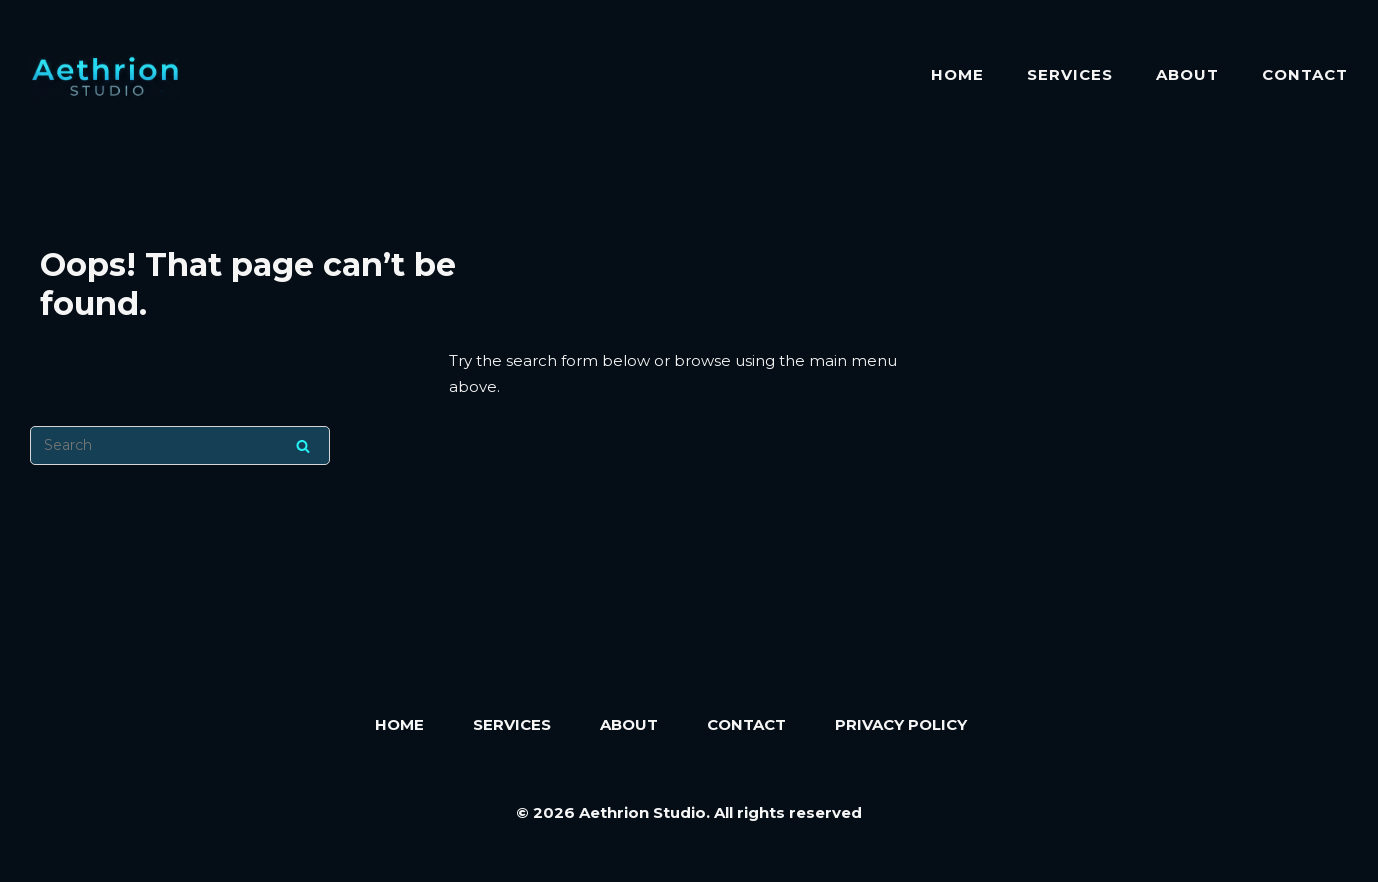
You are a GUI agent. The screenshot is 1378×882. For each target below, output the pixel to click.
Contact (1305, 74)
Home (957, 74)
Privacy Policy (901, 724)
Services (1070, 74)
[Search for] (180, 445)
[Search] (303, 445)
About (1187, 74)
